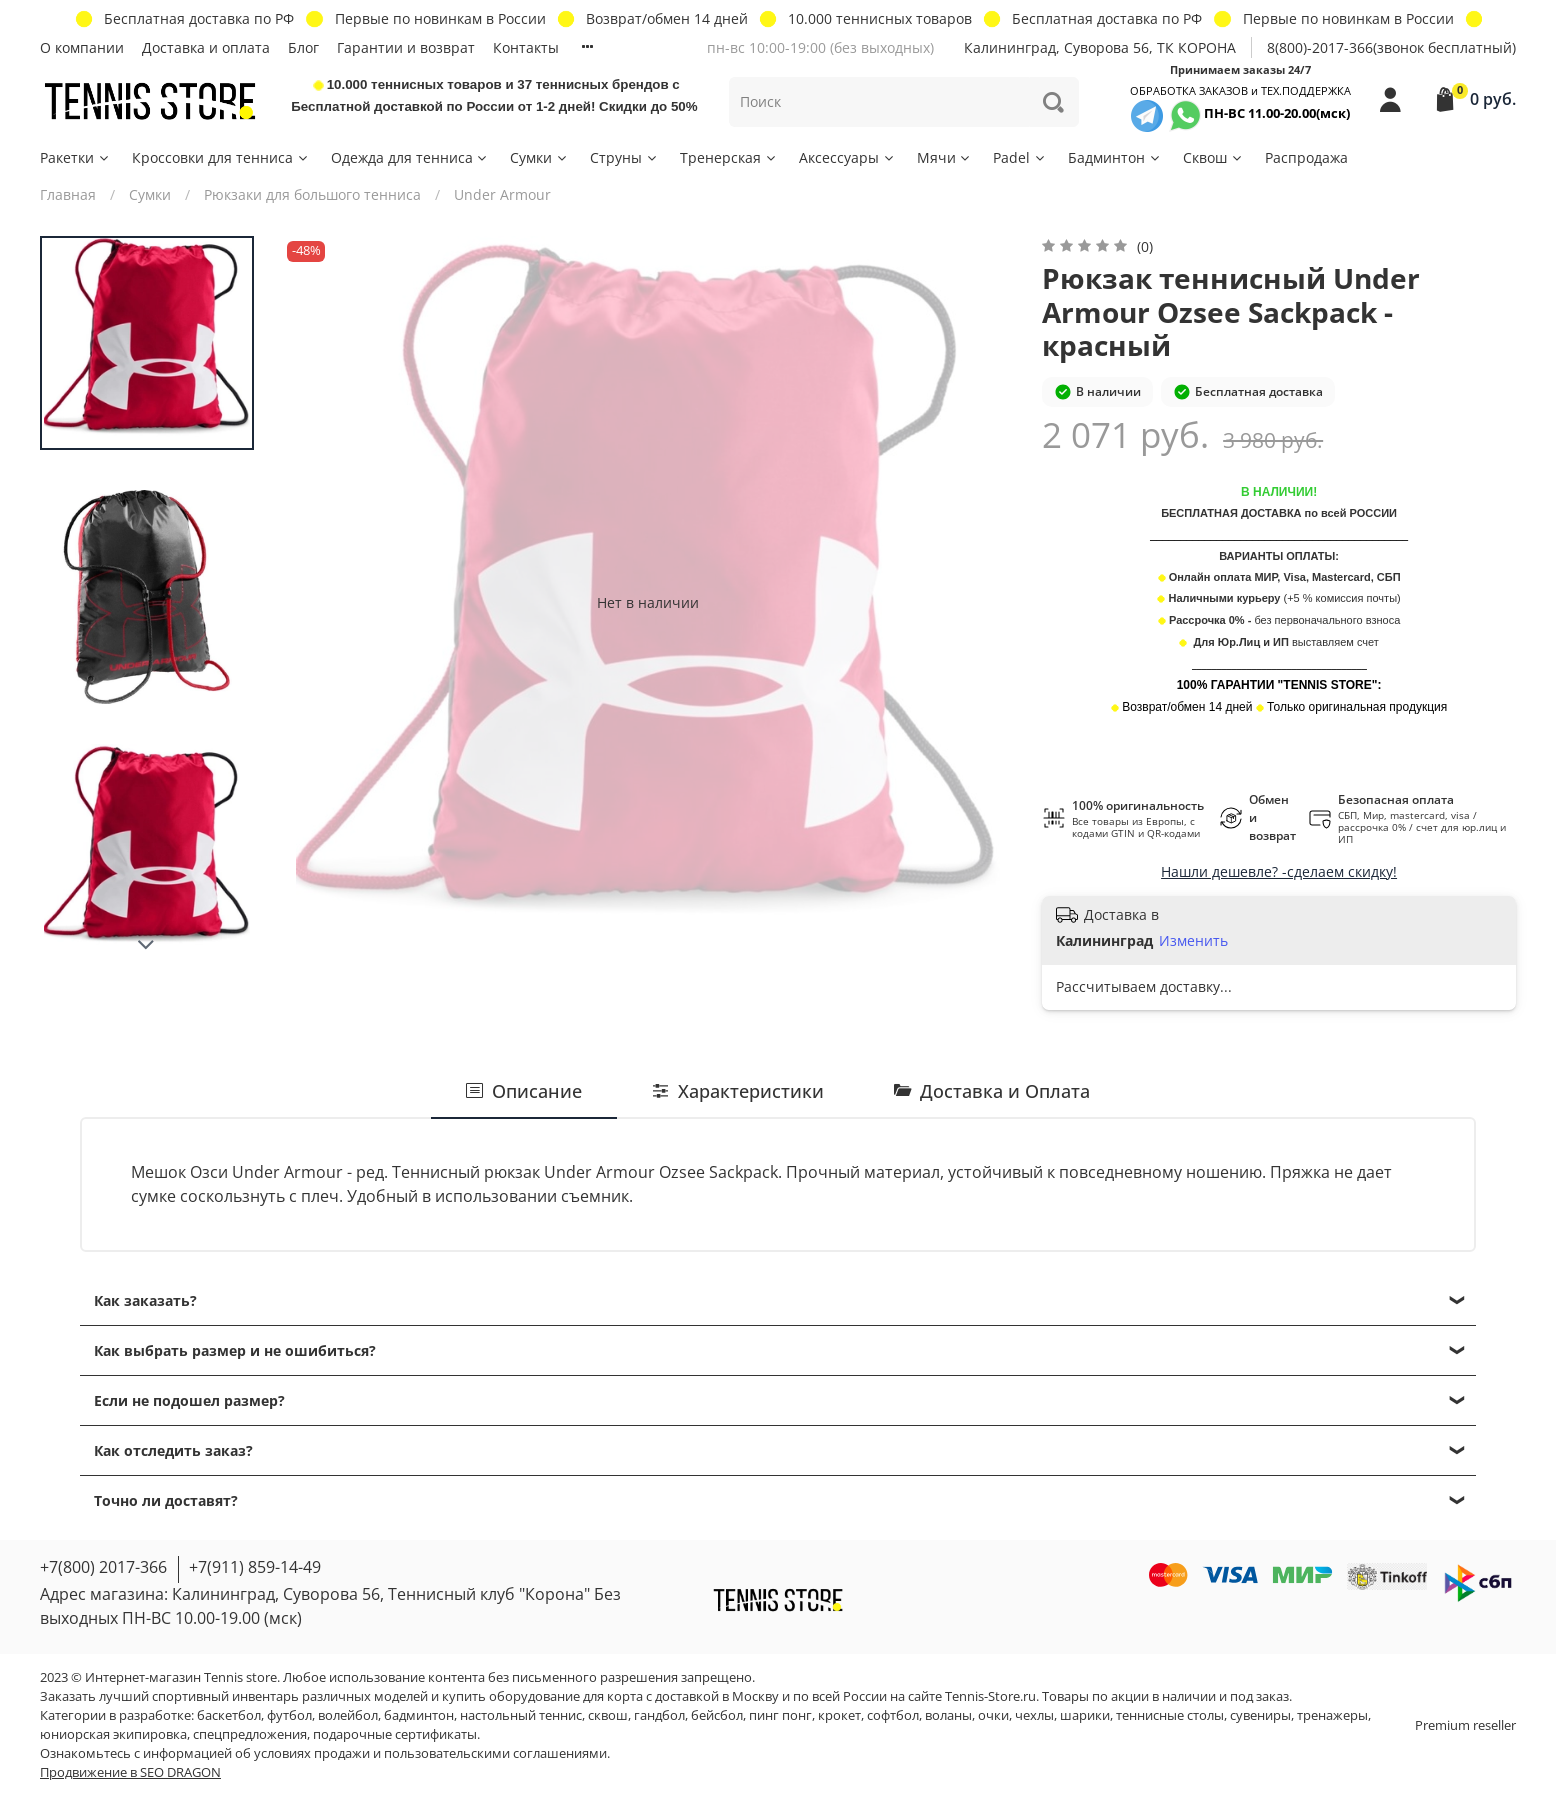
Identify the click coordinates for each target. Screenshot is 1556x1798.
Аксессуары (847, 157)
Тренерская (729, 157)
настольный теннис (521, 1715)
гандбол (659, 1715)
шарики (1085, 1715)
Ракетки (75, 157)
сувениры (1260, 1715)
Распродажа (1306, 157)
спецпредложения (250, 1734)
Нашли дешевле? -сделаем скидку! (1279, 871)
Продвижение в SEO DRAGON (130, 1772)
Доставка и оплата (206, 47)
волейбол (348, 1715)
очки (993, 1715)
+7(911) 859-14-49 (255, 1567)
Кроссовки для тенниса (221, 157)
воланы (948, 1715)
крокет (839, 1715)
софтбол (893, 1715)
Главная (68, 194)
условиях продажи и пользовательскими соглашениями (430, 1753)
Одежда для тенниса (410, 157)
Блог (303, 47)
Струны (624, 157)
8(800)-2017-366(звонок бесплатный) (1391, 47)
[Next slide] (147, 945)
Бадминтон (1115, 157)
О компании (82, 47)
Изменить (1193, 941)
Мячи (945, 157)
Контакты (526, 47)
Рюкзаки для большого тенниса (312, 194)
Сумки (539, 157)
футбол (289, 1715)
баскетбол (229, 1715)
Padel (1020, 157)
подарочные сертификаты (395, 1734)
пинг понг (780, 1715)
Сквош (1213, 157)
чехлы (1034, 1715)
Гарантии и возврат (406, 47)
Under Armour (502, 194)
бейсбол (717, 1715)
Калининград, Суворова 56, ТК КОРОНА (1100, 47)
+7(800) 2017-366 (103, 1567)
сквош (608, 1715)
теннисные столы (1170, 1715)
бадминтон (419, 1715)
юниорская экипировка (113, 1734)
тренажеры (1332, 1715)
